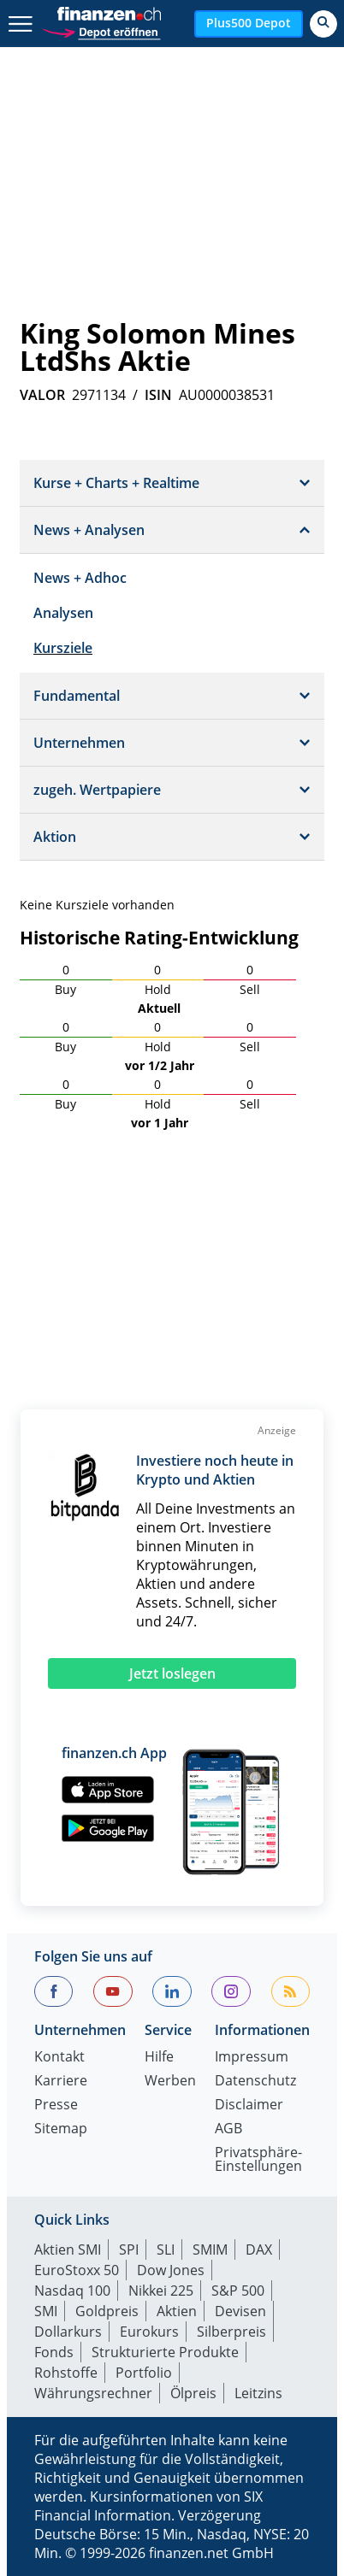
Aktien (177, 2311)
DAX (259, 2249)
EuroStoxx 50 (76, 2270)
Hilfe (159, 2058)
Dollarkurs (68, 2331)
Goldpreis (107, 2311)
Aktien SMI (67, 2249)
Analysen (63, 612)
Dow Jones (171, 2270)
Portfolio (144, 2372)
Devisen (240, 2311)
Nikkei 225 (160, 2290)
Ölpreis (193, 2393)
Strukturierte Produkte (165, 2352)
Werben (170, 2081)
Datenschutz (255, 2081)
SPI (129, 2249)
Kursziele (62, 647)
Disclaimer (249, 2105)
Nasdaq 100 (72, 2290)
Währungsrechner (93, 2393)
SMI (45, 2311)
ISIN (158, 395)
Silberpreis (231, 2331)
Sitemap (60, 2129)
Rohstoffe (66, 2372)
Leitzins (258, 2393)
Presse (56, 2105)
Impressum (251, 2058)
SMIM (210, 2249)
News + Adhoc (80, 577)
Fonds (54, 2352)
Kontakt (59, 2058)
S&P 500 (237, 2290)
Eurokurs (149, 2331)
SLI (166, 2249)
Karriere (60, 2081)
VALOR (42, 395)
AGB (228, 2129)
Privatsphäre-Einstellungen (258, 2160)
